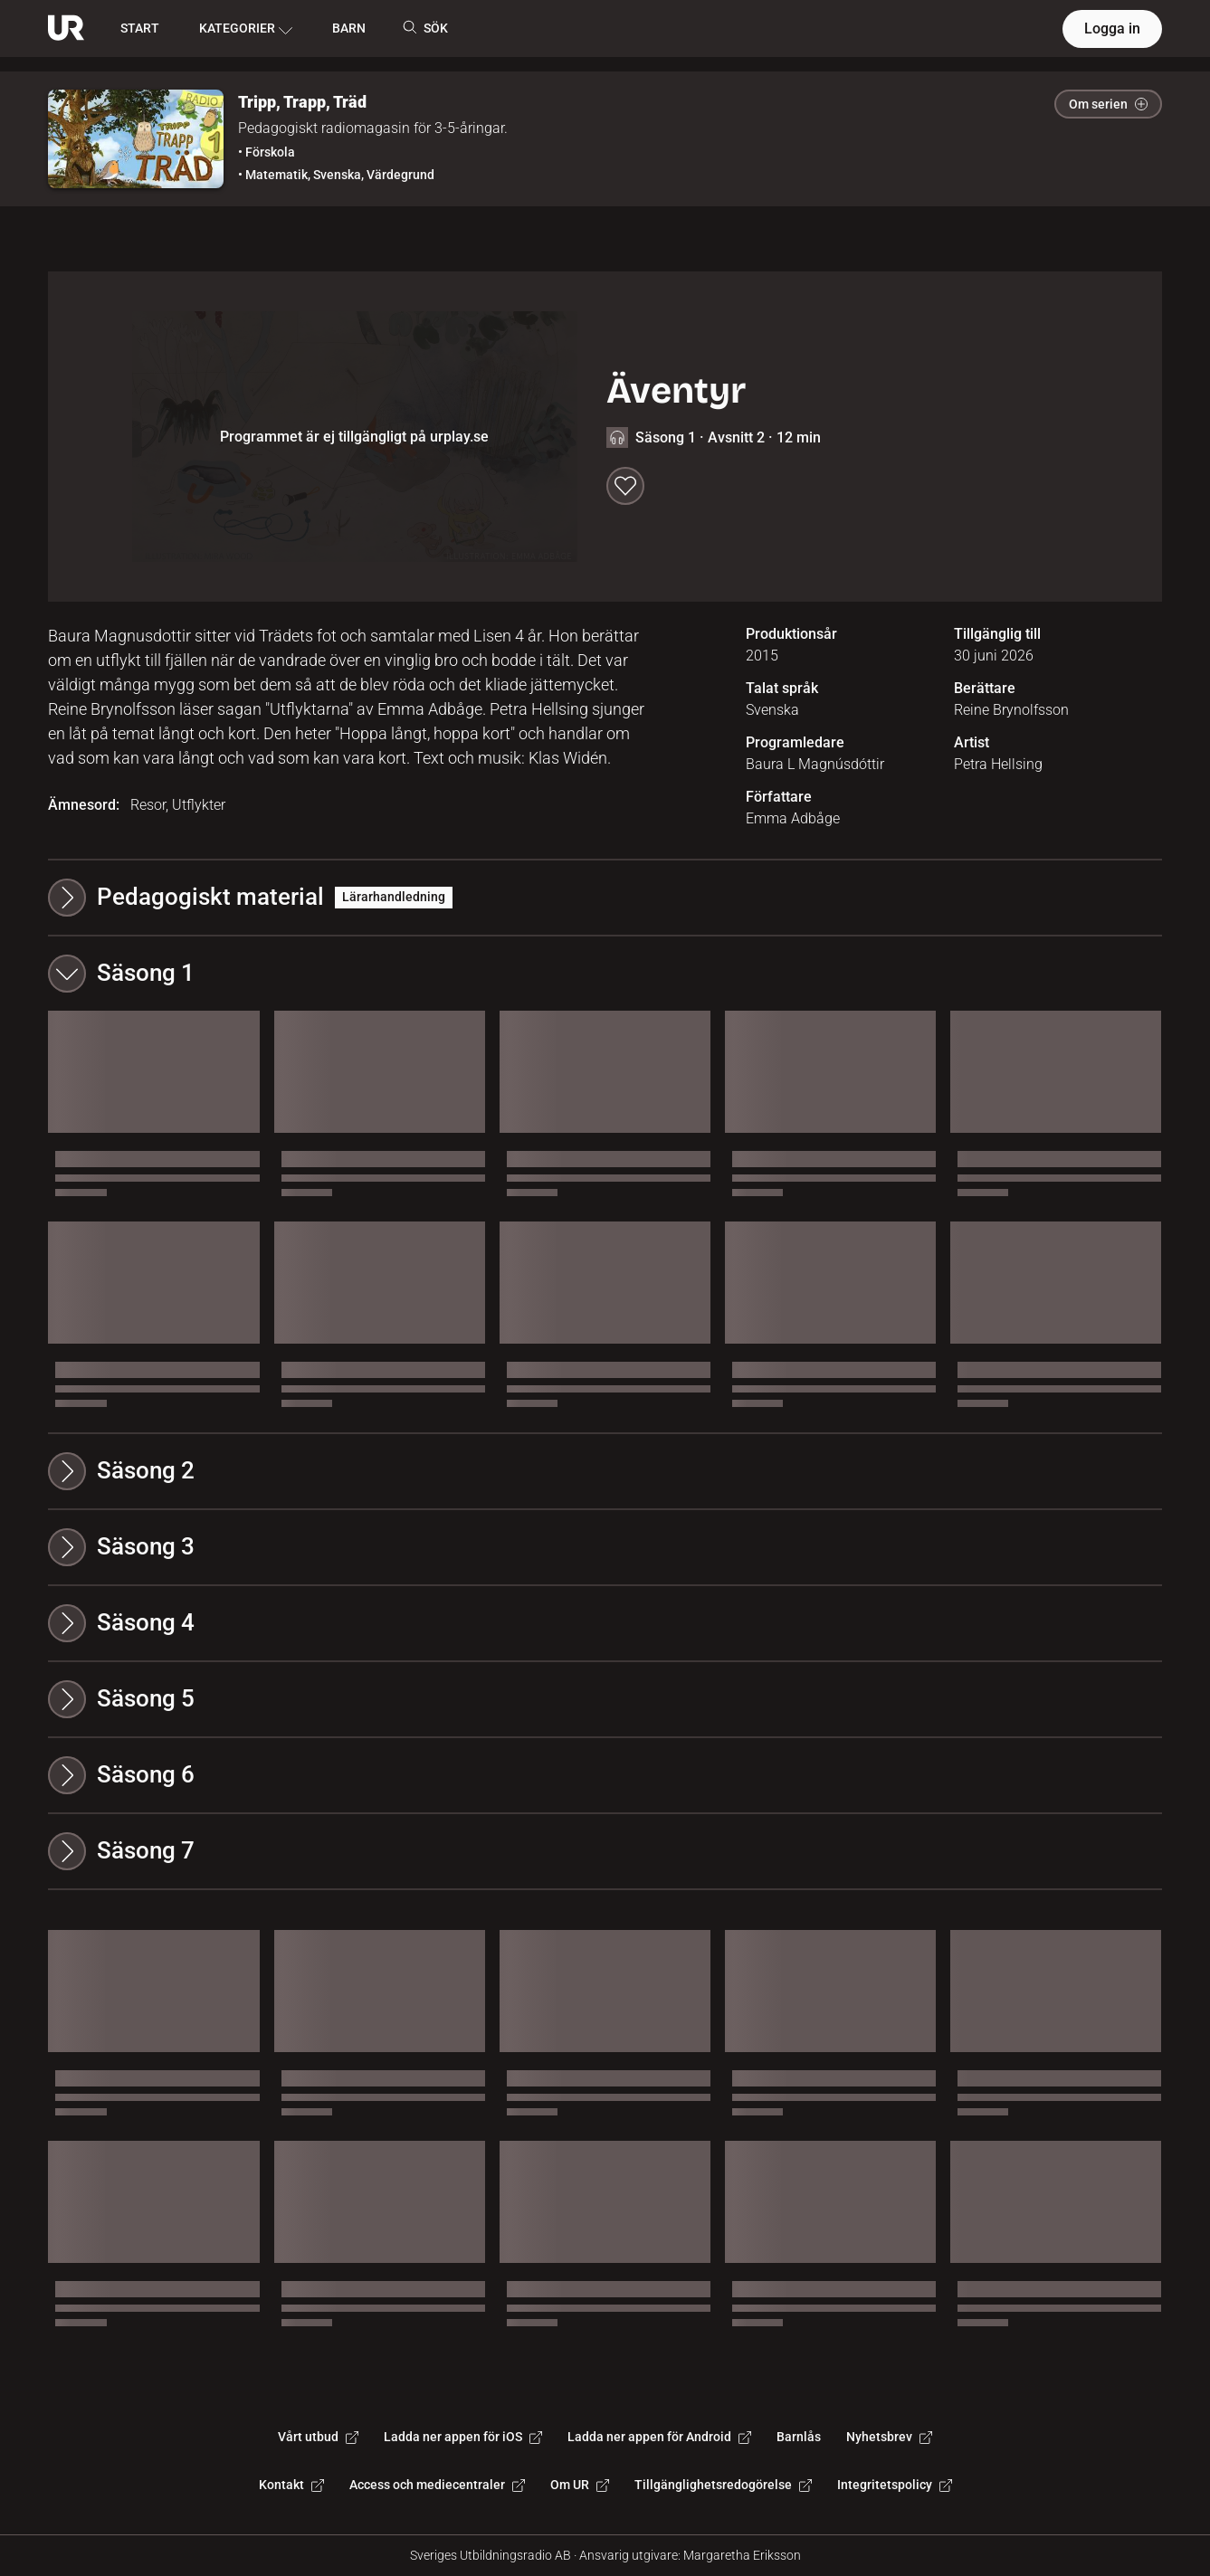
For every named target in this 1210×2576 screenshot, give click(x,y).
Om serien (1108, 104)
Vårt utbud (318, 2436)
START (139, 28)
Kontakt (291, 2484)
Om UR (579, 2484)
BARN (349, 28)
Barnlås (798, 2436)
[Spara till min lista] (625, 486)
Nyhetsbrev (889, 2436)
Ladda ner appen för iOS (463, 2436)
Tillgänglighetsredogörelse (723, 2484)
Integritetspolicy (894, 2484)
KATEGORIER (245, 29)
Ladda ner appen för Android (659, 2436)
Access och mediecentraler (437, 2484)
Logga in (1112, 28)
